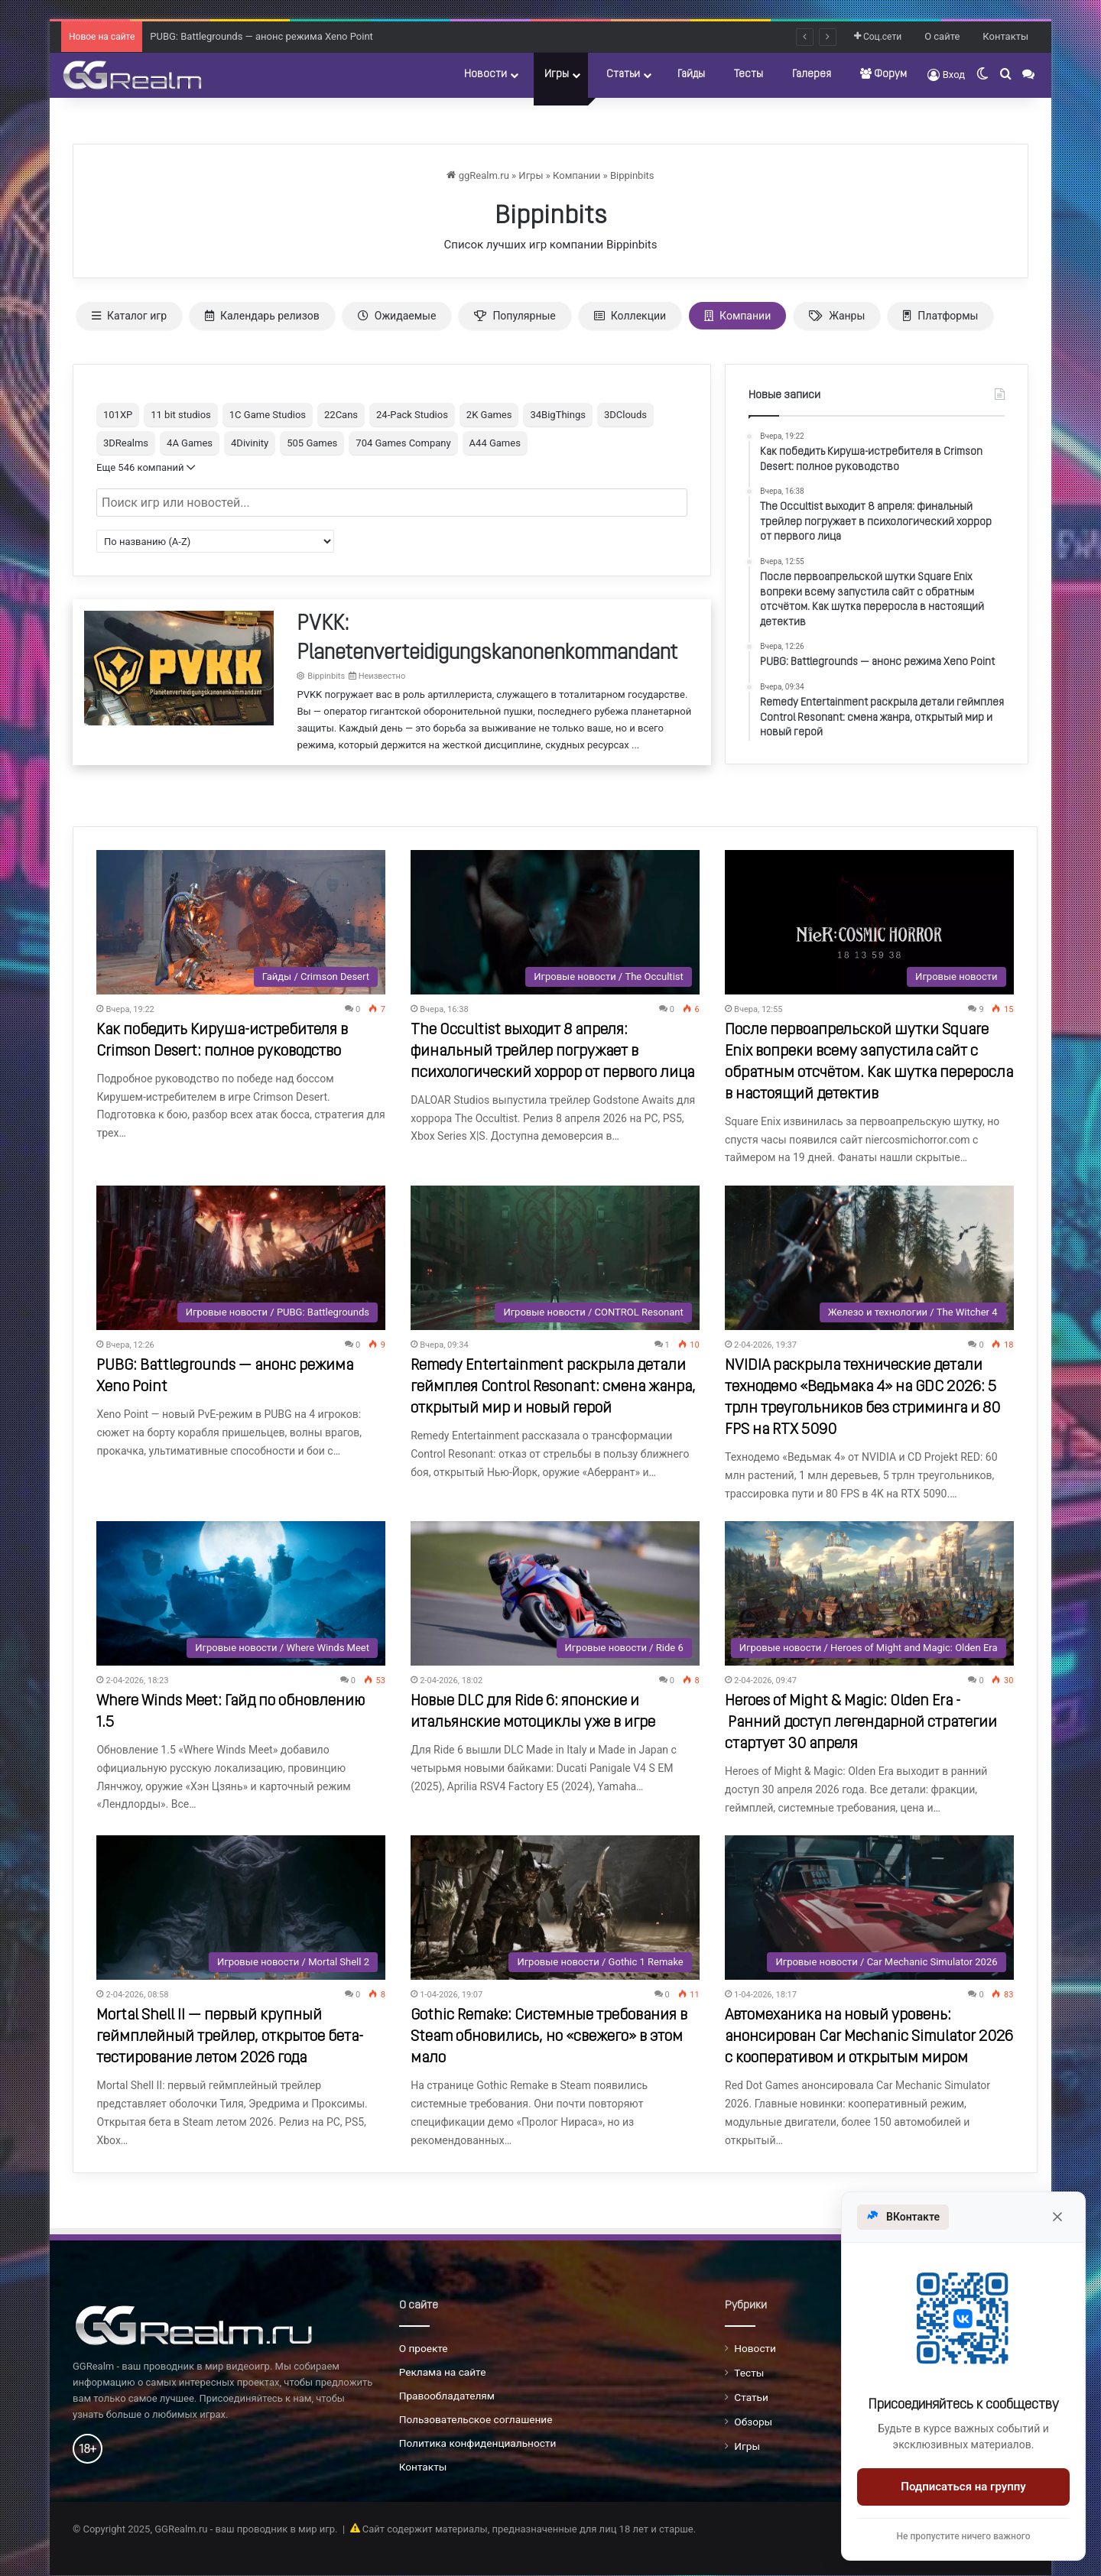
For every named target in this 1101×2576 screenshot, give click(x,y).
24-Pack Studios (412, 414)
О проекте (423, 2348)
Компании (576, 175)
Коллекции (630, 316)
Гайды (691, 74)
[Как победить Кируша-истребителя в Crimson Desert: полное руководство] (240, 922)
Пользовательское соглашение (476, 2419)
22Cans (341, 414)
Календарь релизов (262, 316)
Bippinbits (632, 175)
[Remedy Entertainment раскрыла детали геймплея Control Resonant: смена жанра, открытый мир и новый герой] (555, 1258)
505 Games (312, 443)
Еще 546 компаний (145, 467)
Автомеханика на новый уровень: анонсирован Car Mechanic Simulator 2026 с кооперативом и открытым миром (869, 2037)
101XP (117, 414)
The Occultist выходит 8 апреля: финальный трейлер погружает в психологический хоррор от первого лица (552, 1052)
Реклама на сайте (442, 2372)
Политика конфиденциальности (478, 2443)
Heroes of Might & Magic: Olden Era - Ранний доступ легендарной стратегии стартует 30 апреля (861, 1723)
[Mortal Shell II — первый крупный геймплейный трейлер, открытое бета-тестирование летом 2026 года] (240, 1907)
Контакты (1005, 36)
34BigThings (557, 414)
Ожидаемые (397, 316)
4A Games (190, 443)
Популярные (514, 316)
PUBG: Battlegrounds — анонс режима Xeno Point (261, 36)
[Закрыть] (1057, 2217)
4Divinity (249, 443)
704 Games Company (403, 443)
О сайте (942, 36)
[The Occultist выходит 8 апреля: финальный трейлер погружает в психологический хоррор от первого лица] (555, 922)
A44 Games (495, 443)
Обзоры (753, 2421)
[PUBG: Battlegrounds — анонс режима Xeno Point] (240, 1258)
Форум (883, 74)
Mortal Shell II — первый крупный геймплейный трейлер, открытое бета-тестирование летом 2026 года (229, 2037)
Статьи (623, 74)
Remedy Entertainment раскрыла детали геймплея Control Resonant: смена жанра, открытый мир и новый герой (553, 1387)
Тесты (748, 74)
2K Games (489, 414)
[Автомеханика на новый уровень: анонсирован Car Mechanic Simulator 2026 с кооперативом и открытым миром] (869, 1907)
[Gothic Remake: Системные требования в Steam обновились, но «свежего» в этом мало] (555, 1907)
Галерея (811, 74)
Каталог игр (129, 316)
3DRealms (125, 443)
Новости (485, 74)
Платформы (940, 316)
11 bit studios (181, 414)
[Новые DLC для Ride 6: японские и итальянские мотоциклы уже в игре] (555, 1593)
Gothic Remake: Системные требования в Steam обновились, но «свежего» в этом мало (549, 2037)
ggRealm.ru (477, 175)
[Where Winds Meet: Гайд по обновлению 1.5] (240, 1593)
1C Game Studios (267, 414)
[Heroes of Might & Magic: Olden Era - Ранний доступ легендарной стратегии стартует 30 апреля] (869, 1593)
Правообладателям (447, 2395)
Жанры (837, 316)
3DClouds (625, 414)
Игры (556, 74)
